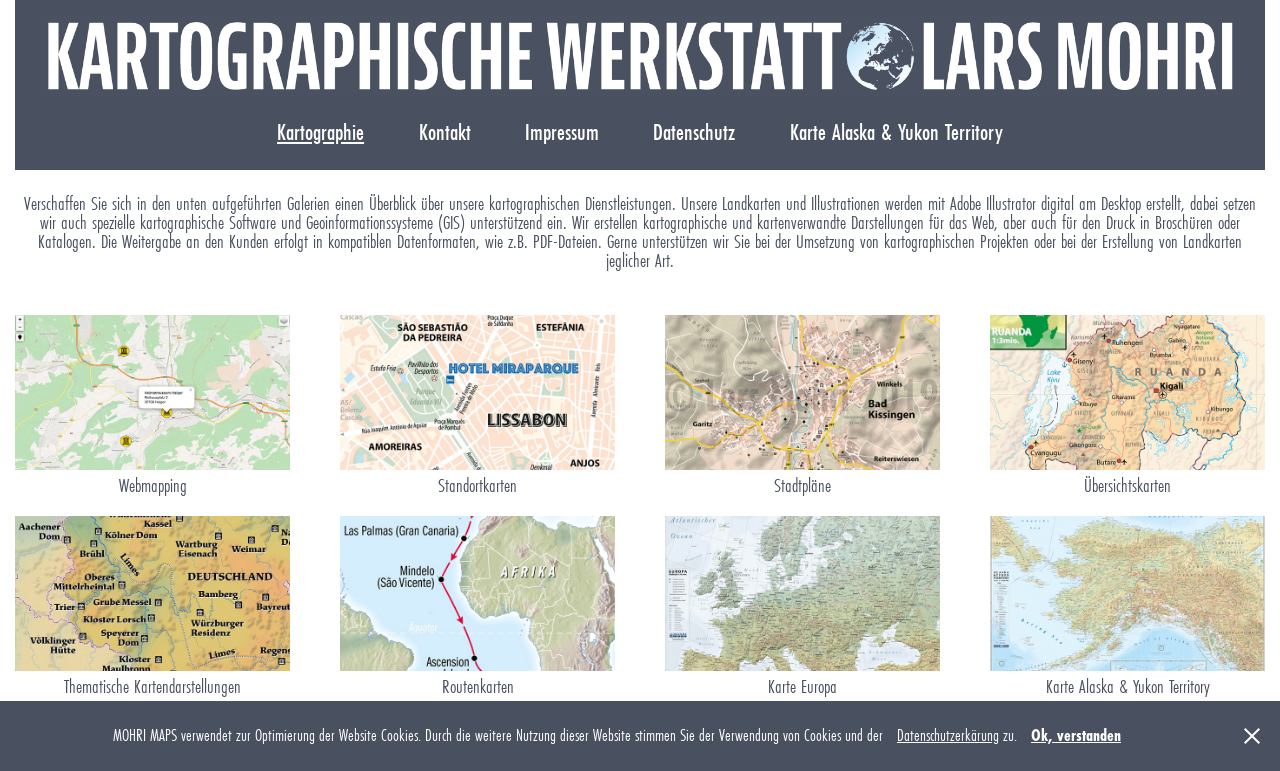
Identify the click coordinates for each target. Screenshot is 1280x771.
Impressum (562, 132)
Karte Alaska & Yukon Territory (896, 132)
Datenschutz (694, 132)
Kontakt (445, 132)
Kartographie (320, 132)
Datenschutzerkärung (948, 735)
